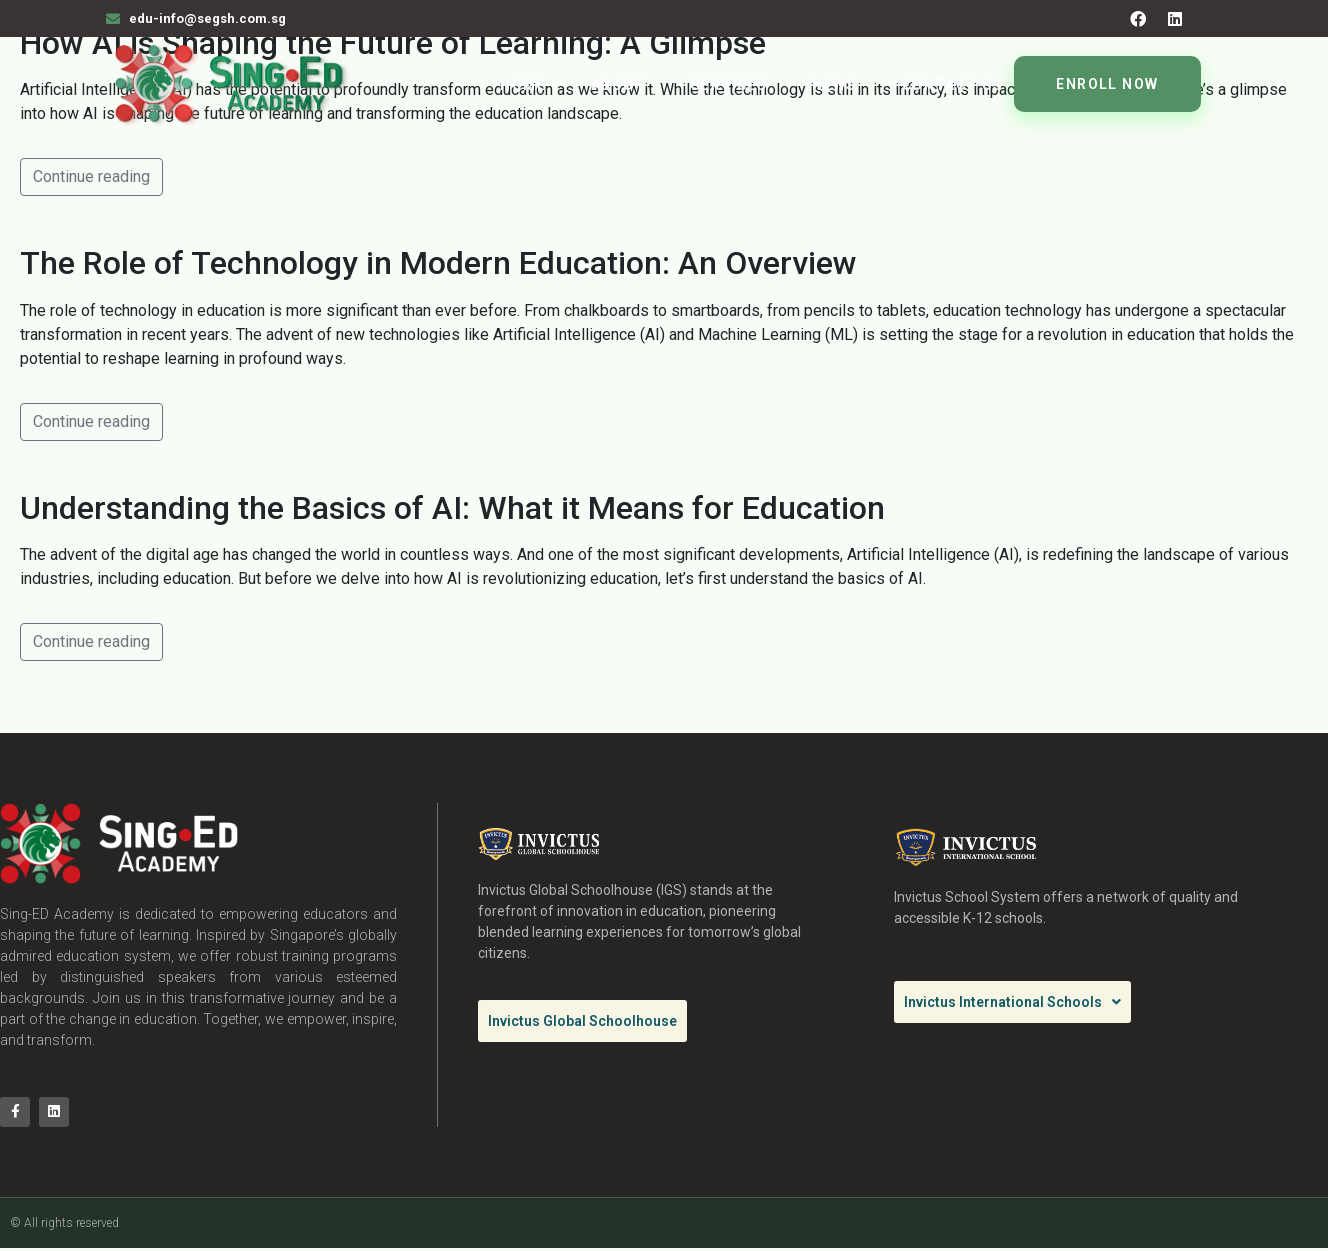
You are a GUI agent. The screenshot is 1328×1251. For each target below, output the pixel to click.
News (834, 85)
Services (729, 85)
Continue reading (91, 176)
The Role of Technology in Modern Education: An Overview (438, 263)
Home (523, 85)
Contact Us (953, 85)
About (618, 85)
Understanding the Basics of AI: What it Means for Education (452, 508)
